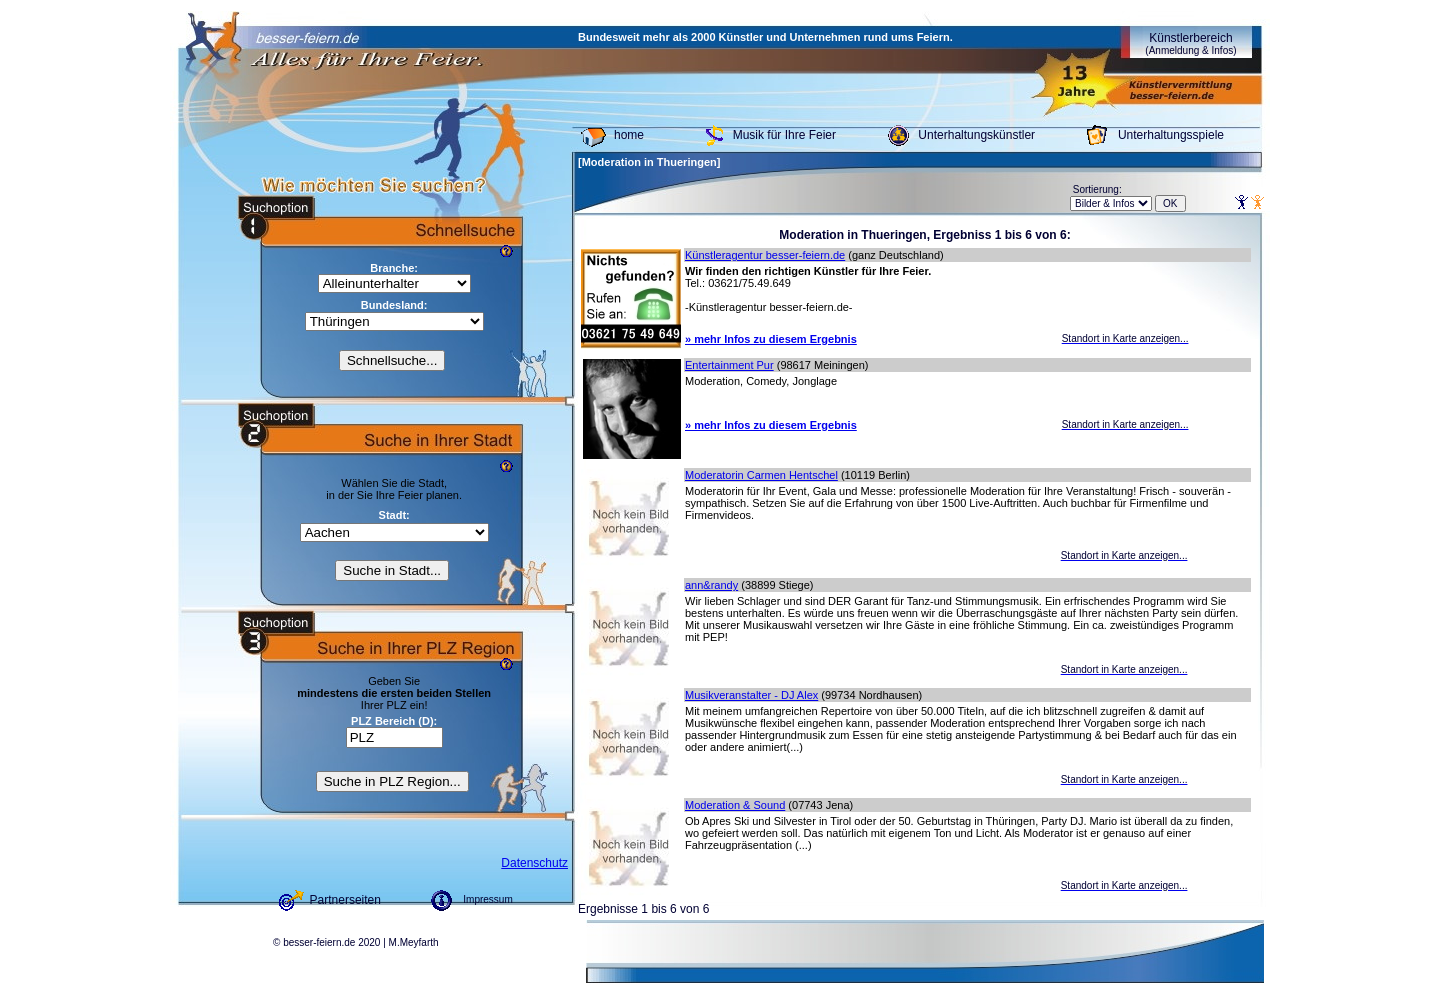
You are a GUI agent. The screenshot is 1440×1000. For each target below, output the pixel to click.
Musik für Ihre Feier (784, 135)
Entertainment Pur (729, 365)
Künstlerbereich (1190, 43)
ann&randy (711, 585)
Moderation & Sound (735, 805)
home (629, 135)
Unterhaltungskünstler (976, 135)
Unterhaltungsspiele (1171, 135)
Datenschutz (534, 863)
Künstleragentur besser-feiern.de (765, 255)
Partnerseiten (345, 900)
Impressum (487, 899)
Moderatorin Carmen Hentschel (761, 475)
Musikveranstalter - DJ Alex (751, 695)
